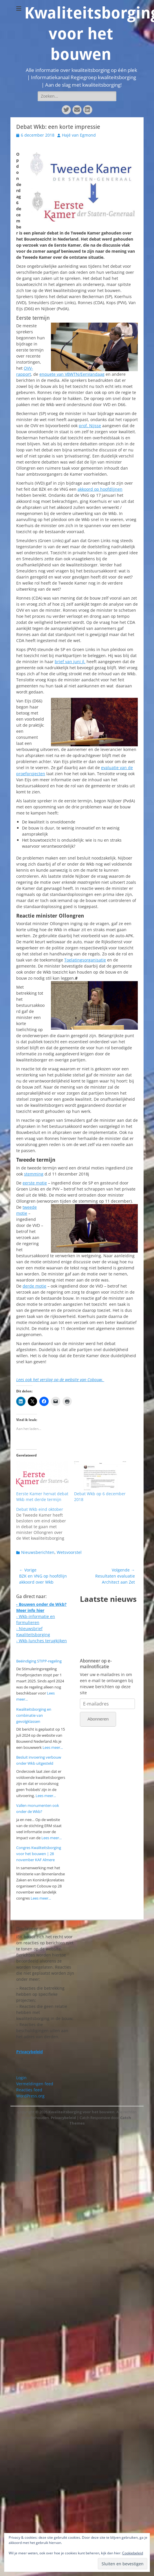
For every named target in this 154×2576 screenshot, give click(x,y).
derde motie (34, 1286)
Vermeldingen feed (34, 2083)
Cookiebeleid (132, 2553)
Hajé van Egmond (79, 135)
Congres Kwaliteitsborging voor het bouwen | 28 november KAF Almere (38, 1853)
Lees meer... (53, 1747)
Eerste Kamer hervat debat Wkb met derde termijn (42, 1496)
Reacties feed (29, 2090)
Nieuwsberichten (37, 1552)
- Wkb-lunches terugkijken (41, 1640)
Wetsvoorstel (69, 1552)
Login (21, 2077)
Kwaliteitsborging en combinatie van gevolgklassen (33, 1715)
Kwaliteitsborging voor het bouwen (81, 2111)
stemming (33, 1174)
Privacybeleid (63, 2117)
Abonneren (98, 1718)
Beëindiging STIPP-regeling (39, 1661)
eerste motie (35, 1183)
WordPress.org (30, 2096)
